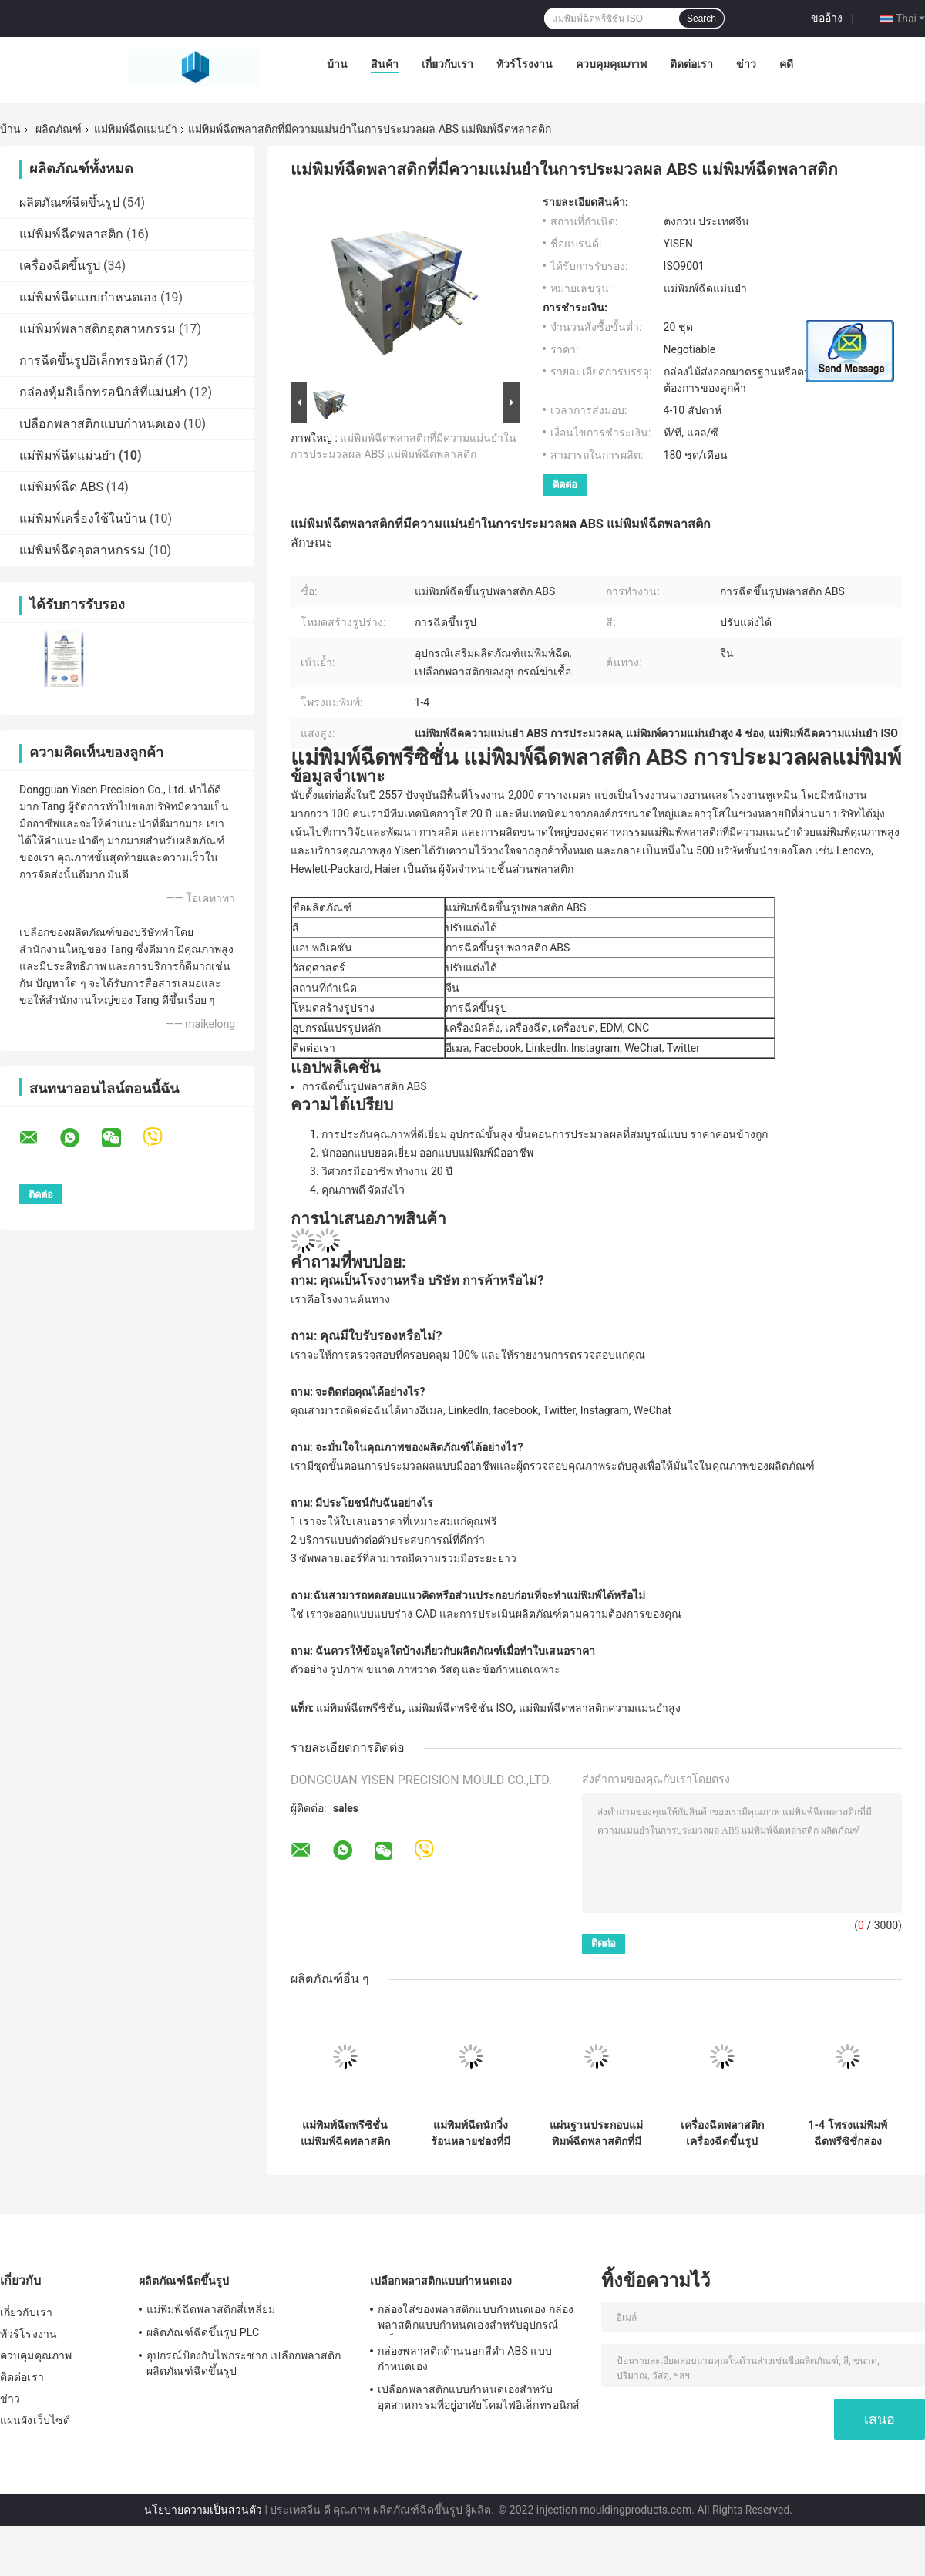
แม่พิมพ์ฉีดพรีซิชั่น (359, 1708)
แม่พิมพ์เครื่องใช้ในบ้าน (82, 518)
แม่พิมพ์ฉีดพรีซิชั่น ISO (460, 1708)
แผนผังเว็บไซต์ (35, 2420)
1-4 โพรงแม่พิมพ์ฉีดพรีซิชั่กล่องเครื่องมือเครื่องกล (848, 2133)
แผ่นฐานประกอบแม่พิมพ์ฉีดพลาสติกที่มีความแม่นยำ (596, 2133)
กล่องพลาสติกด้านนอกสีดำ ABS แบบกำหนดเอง (465, 2358)
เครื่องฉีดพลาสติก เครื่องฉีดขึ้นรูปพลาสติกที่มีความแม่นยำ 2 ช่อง (722, 2133)
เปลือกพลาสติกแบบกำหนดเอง (99, 423)
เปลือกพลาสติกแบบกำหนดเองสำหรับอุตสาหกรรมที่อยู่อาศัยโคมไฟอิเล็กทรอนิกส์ (479, 2397)
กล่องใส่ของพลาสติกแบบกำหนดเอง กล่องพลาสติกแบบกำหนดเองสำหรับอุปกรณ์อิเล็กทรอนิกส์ (476, 2319)
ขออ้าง (827, 18)
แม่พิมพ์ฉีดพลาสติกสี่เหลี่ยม (210, 2309)
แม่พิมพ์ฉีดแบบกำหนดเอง (88, 297)
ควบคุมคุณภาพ (611, 64)
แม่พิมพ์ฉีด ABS (61, 487)
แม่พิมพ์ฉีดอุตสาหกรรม (82, 550)
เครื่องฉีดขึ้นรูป (59, 265)
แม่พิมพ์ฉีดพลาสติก (71, 234)
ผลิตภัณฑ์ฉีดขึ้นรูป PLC (202, 2332)
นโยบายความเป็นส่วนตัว (203, 2510)
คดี (786, 64)
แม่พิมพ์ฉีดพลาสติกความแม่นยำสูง (600, 1708)
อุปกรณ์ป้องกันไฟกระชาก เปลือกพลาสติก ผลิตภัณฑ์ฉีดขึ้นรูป (243, 2363)
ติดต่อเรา (691, 64)
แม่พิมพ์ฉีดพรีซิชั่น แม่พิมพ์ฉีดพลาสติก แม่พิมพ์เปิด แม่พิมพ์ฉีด (344, 2133)
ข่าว (746, 64)
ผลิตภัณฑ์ (58, 129)
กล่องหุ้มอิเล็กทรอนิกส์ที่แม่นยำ (103, 392)
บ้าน (337, 64)
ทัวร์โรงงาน (524, 64)
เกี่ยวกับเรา (447, 64)
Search (701, 18)
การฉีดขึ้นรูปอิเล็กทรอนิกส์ (91, 360)
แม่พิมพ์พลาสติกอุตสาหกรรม (97, 329)
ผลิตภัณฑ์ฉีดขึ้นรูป (69, 202)
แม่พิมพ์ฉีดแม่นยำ (135, 129)
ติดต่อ (565, 484)
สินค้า (385, 64)
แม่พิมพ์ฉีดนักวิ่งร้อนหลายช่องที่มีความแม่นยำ (470, 2133)
